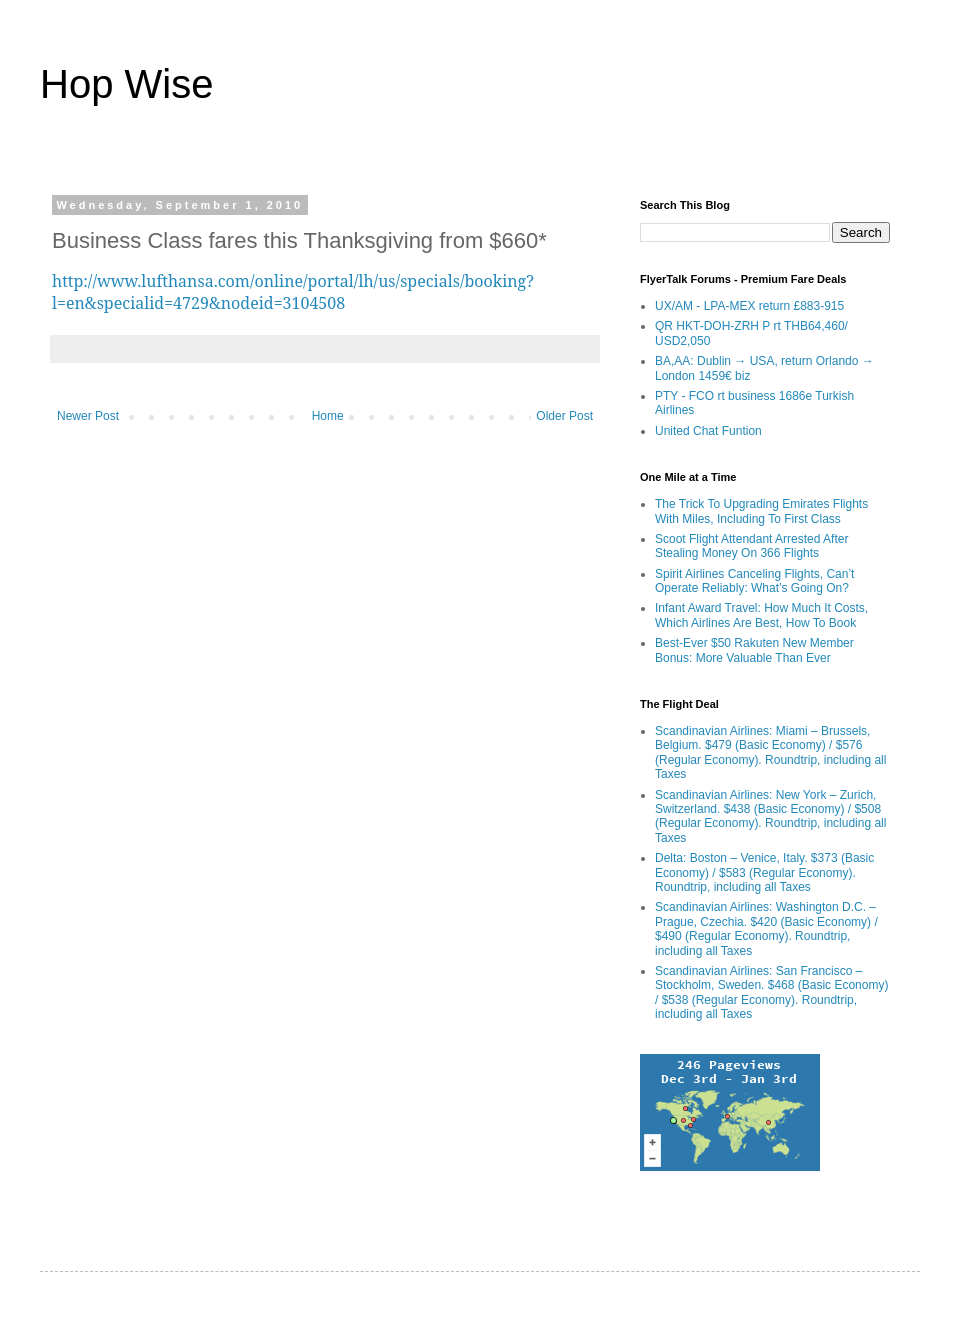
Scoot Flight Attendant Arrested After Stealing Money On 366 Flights (751, 546)
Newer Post (88, 416)
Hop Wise (126, 84)
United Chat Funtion (708, 431)
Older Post (564, 416)
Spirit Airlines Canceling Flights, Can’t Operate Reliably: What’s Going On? (754, 581)
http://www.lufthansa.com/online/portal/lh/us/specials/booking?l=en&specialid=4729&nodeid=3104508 (293, 292)
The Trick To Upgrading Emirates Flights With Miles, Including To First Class (761, 511)
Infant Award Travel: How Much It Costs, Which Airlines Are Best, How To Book (761, 615)
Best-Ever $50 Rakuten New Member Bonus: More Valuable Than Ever (754, 650)
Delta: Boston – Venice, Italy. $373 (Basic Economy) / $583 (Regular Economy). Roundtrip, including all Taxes (764, 872)
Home (328, 416)
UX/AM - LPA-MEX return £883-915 (749, 306)
